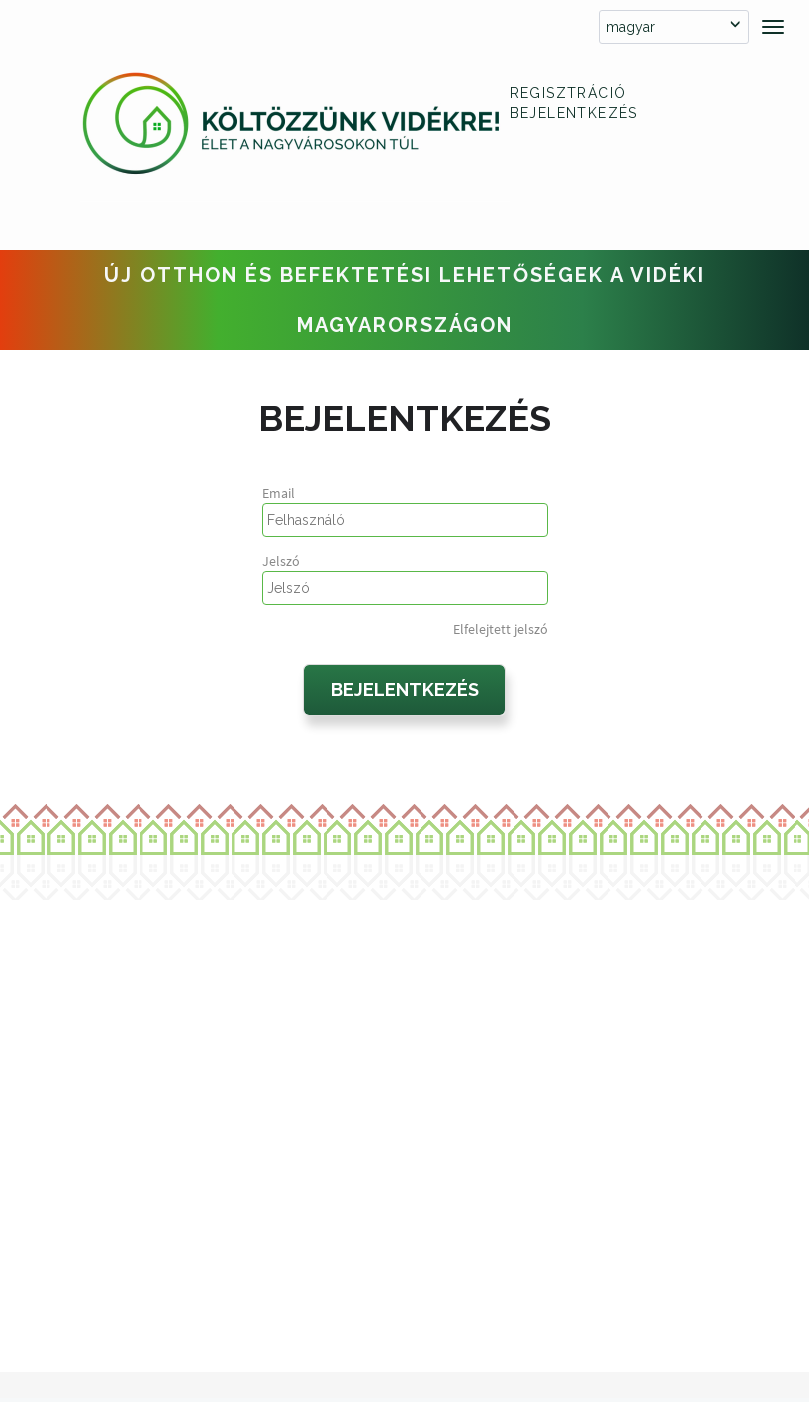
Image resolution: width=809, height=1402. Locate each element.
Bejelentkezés (574, 113)
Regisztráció (568, 93)
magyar (630, 27)
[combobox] (674, 27)
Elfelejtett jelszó (500, 629)
